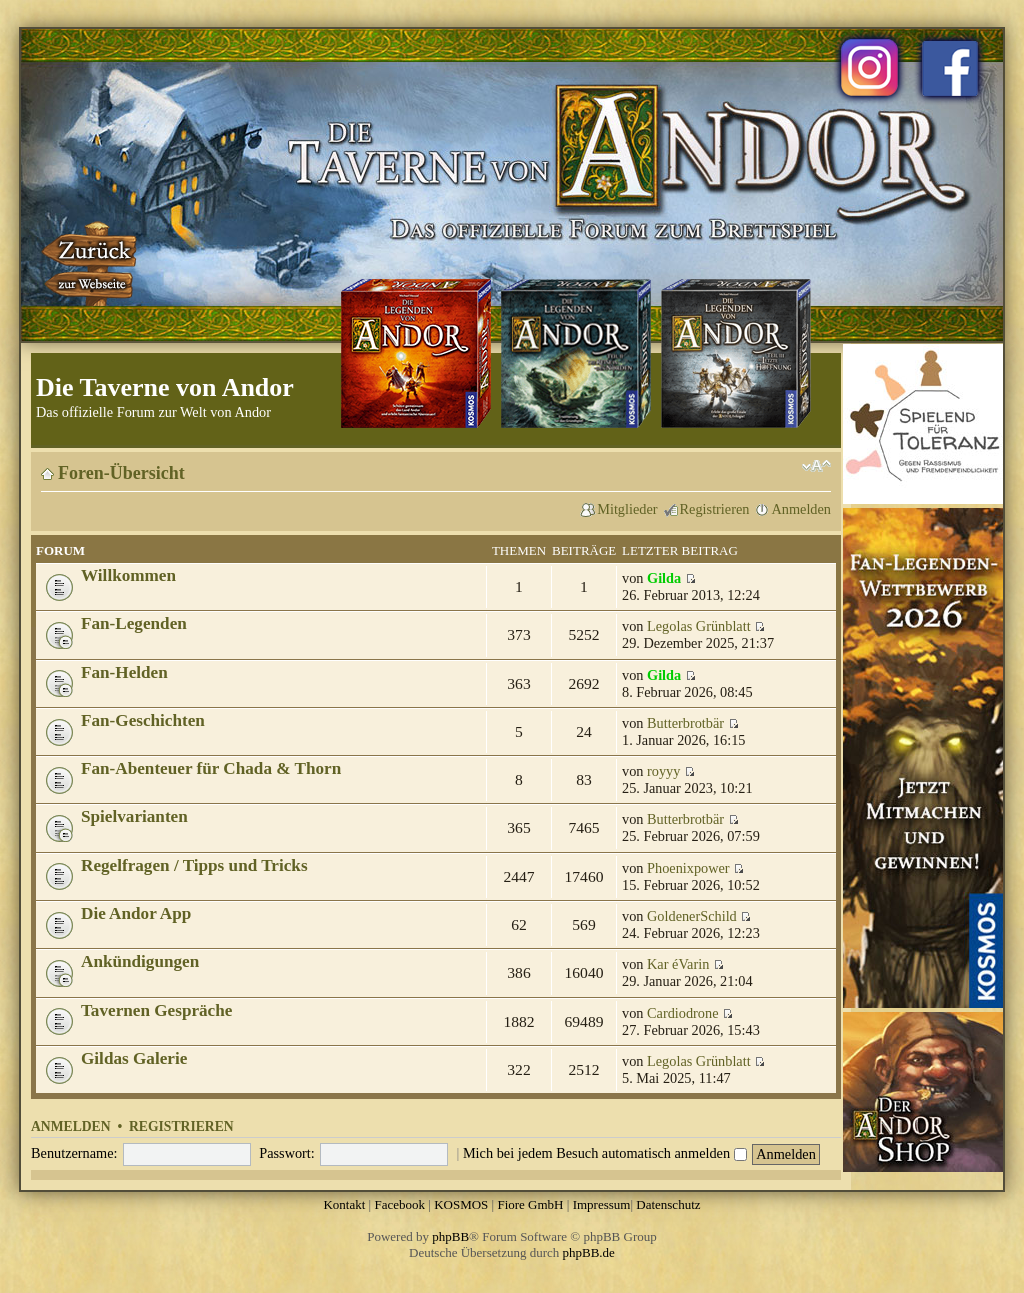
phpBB (450, 1236)
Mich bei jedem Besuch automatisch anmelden (605, 1153)
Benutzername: (74, 1153)
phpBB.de (589, 1252)
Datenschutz (668, 1204)
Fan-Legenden (134, 623)
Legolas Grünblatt (699, 626)
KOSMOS (461, 1204)
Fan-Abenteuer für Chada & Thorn (211, 768)
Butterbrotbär (685, 723)
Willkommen (128, 575)
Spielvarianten (134, 816)
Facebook (399, 1204)
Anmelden (801, 509)
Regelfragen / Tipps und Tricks (194, 865)
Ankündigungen (140, 961)
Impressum (602, 1204)
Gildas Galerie (134, 1058)
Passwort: (287, 1153)
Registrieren (715, 509)
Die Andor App (136, 913)
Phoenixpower (688, 868)
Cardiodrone (682, 1013)
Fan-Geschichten (143, 720)
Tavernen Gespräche (156, 1010)
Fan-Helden (124, 672)
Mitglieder (627, 509)
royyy (663, 771)
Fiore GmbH (530, 1204)
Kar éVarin (678, 964)
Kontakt (344, 1204)
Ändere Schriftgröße (816, 466)
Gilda (664, 578)
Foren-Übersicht (121, 473)
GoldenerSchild (692, 916)
